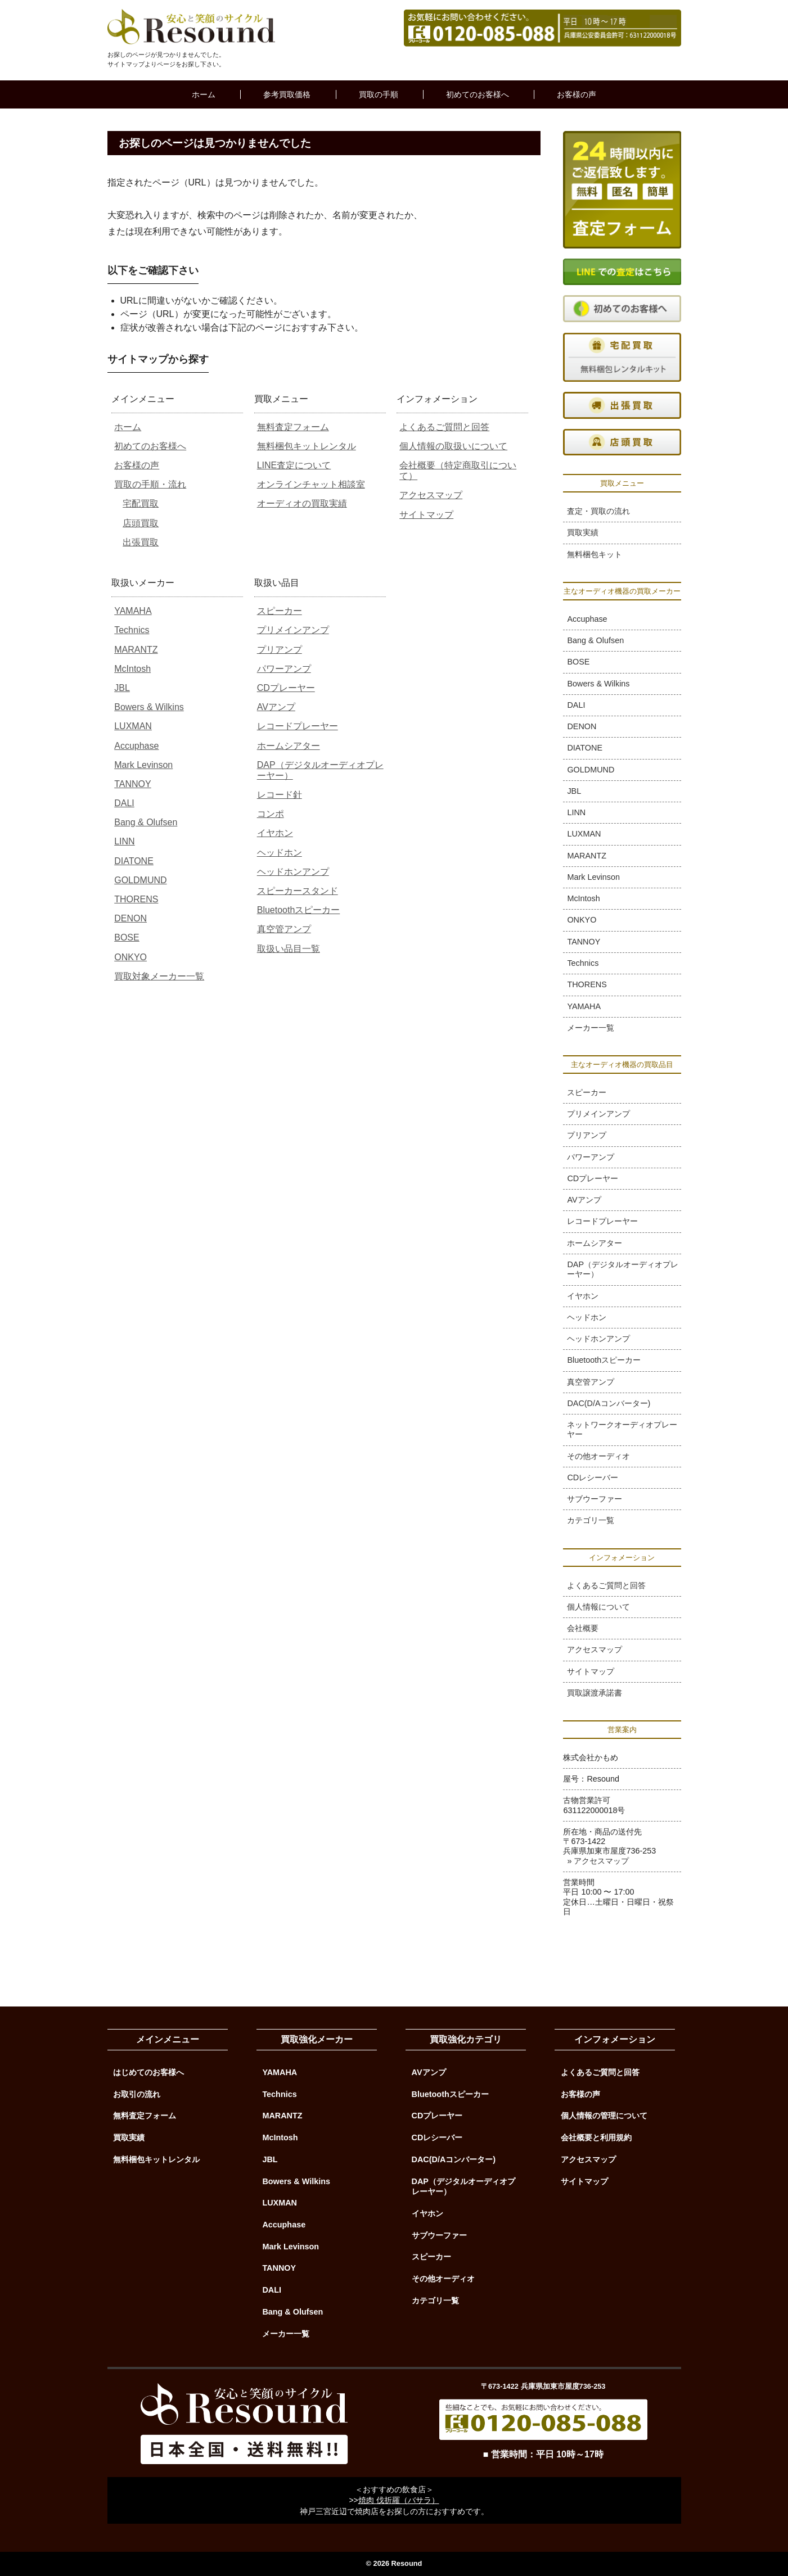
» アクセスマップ (598, 1860)
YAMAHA (132, 611)
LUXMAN (133, 726)
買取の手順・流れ (150, 484)
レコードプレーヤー (297, 726)
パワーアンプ (284, 669)
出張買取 (141, 542)
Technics (131, 630)
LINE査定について (294, 465)
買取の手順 (378, 94)
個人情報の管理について (604, 2115)
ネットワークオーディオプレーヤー (622, 1429)
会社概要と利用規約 (596, 2137)
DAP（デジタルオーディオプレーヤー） (622, 1269)
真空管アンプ (284, 929)
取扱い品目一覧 (288, 948)
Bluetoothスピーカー (298, 910)
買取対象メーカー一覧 (159, 976)
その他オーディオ (598, 1456)
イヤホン (275, 833)
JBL (122, 688)
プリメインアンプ (293, 630)
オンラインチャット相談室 (311, 484)
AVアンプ (276, 707)
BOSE (126, 937)
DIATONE (134, 861)
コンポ (270, 814)
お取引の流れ (136, 2094)
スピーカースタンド (297, 891)
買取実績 (582, 532)
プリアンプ (279, 649)
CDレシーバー (592, 1477)
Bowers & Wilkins (149, 707)
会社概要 (582, 1628)
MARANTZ (135, 649)
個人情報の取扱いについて (453, 446)
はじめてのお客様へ (148, 2072)
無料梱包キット (594, 554)
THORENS (136, 899)
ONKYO (130, 957)
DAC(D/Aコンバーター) (608, 1403)
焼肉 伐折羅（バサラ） (398, 2500)
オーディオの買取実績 (302, 503)
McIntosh (132, 669)
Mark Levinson (143, 765)
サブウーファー (594, 1498)
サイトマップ (426, 514)
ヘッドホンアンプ (293, 871)
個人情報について (598, 1606)
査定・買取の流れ (598, 511)
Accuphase (136, 746)
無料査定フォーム (293, 427)
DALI (124, 803)
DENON (130, 918)
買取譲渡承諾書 (594, 1692)
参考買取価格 (286, 94)
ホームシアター (288, 746)
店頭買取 (141, 523)
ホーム (203, 94)
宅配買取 (141, 503)
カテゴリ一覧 (590, 1520)
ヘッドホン (279, 852)
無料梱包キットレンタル (306, 446)
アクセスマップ (430, 495)
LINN (124, 841)
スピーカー (279, 611)
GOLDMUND (140, 880)
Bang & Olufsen (145, 822)
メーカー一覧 (590, 1027)
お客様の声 (576, 94)
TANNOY (132, 784)
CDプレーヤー (286, 688)
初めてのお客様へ (477, 94)
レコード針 (279, 794)
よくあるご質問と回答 (444, 427)
